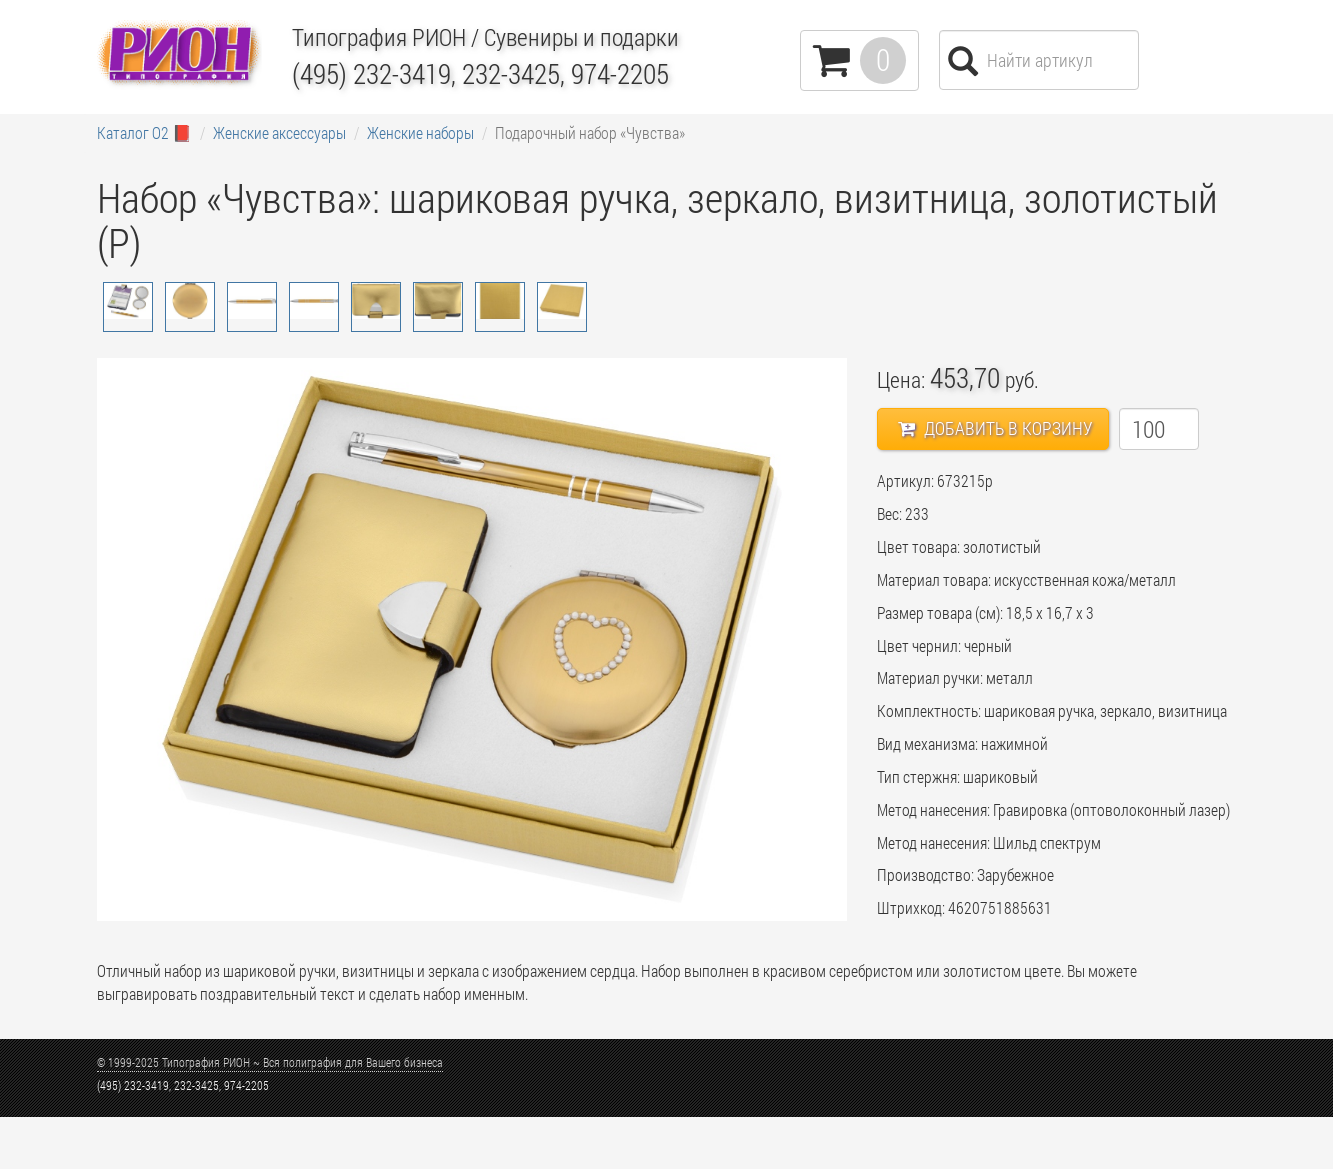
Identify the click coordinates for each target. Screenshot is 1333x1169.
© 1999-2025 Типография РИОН (270, 1062)
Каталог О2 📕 (144, 132)
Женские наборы (420, 132)
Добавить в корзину (995, 428)
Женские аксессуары (279, 132)
